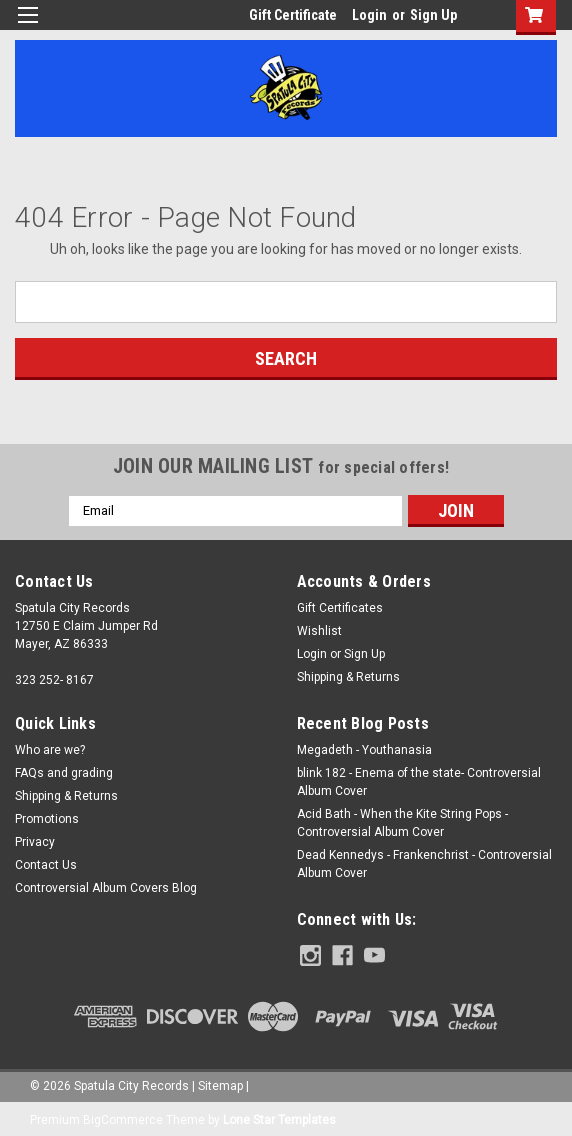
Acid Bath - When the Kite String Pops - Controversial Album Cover (402, 823)
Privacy (35, 842)
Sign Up (433, 15)
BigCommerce (123, 1116)
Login (369, 15)
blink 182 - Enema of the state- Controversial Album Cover (419, 782)
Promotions (47, 819)
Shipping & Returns (348, 677)
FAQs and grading (64, 773)
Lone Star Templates (279, 1116)
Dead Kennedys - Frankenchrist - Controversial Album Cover (424, 864)
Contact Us (46, 865)
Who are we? (50, 750)
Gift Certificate (293, 15)
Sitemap (220, 1082)
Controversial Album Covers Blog (106, 888)
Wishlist (319, 631)
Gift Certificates (340, 608)
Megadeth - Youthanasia (364, 750)
